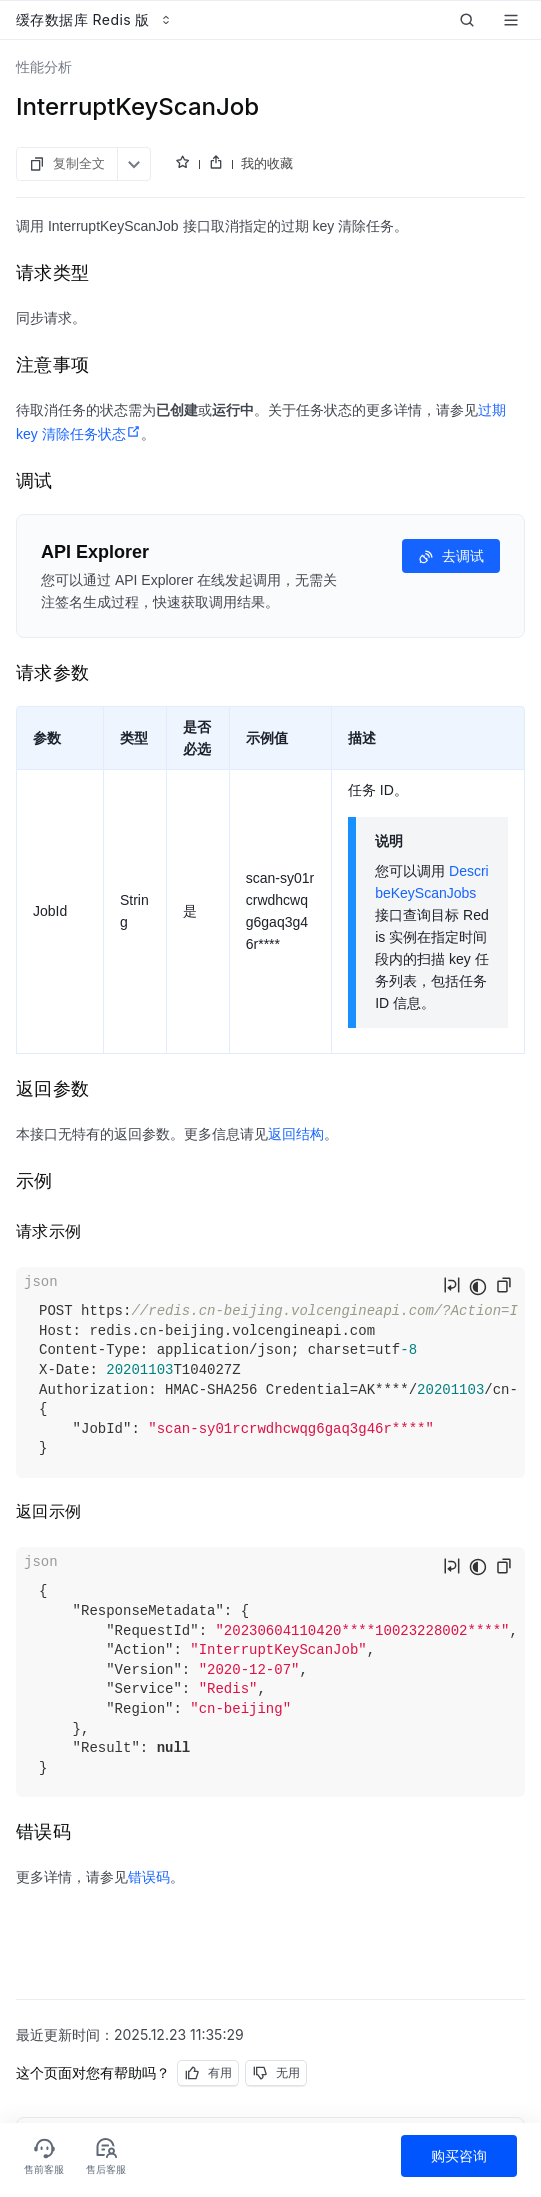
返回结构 (296, 1134)
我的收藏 (267, 163)
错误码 (149, 1877)
